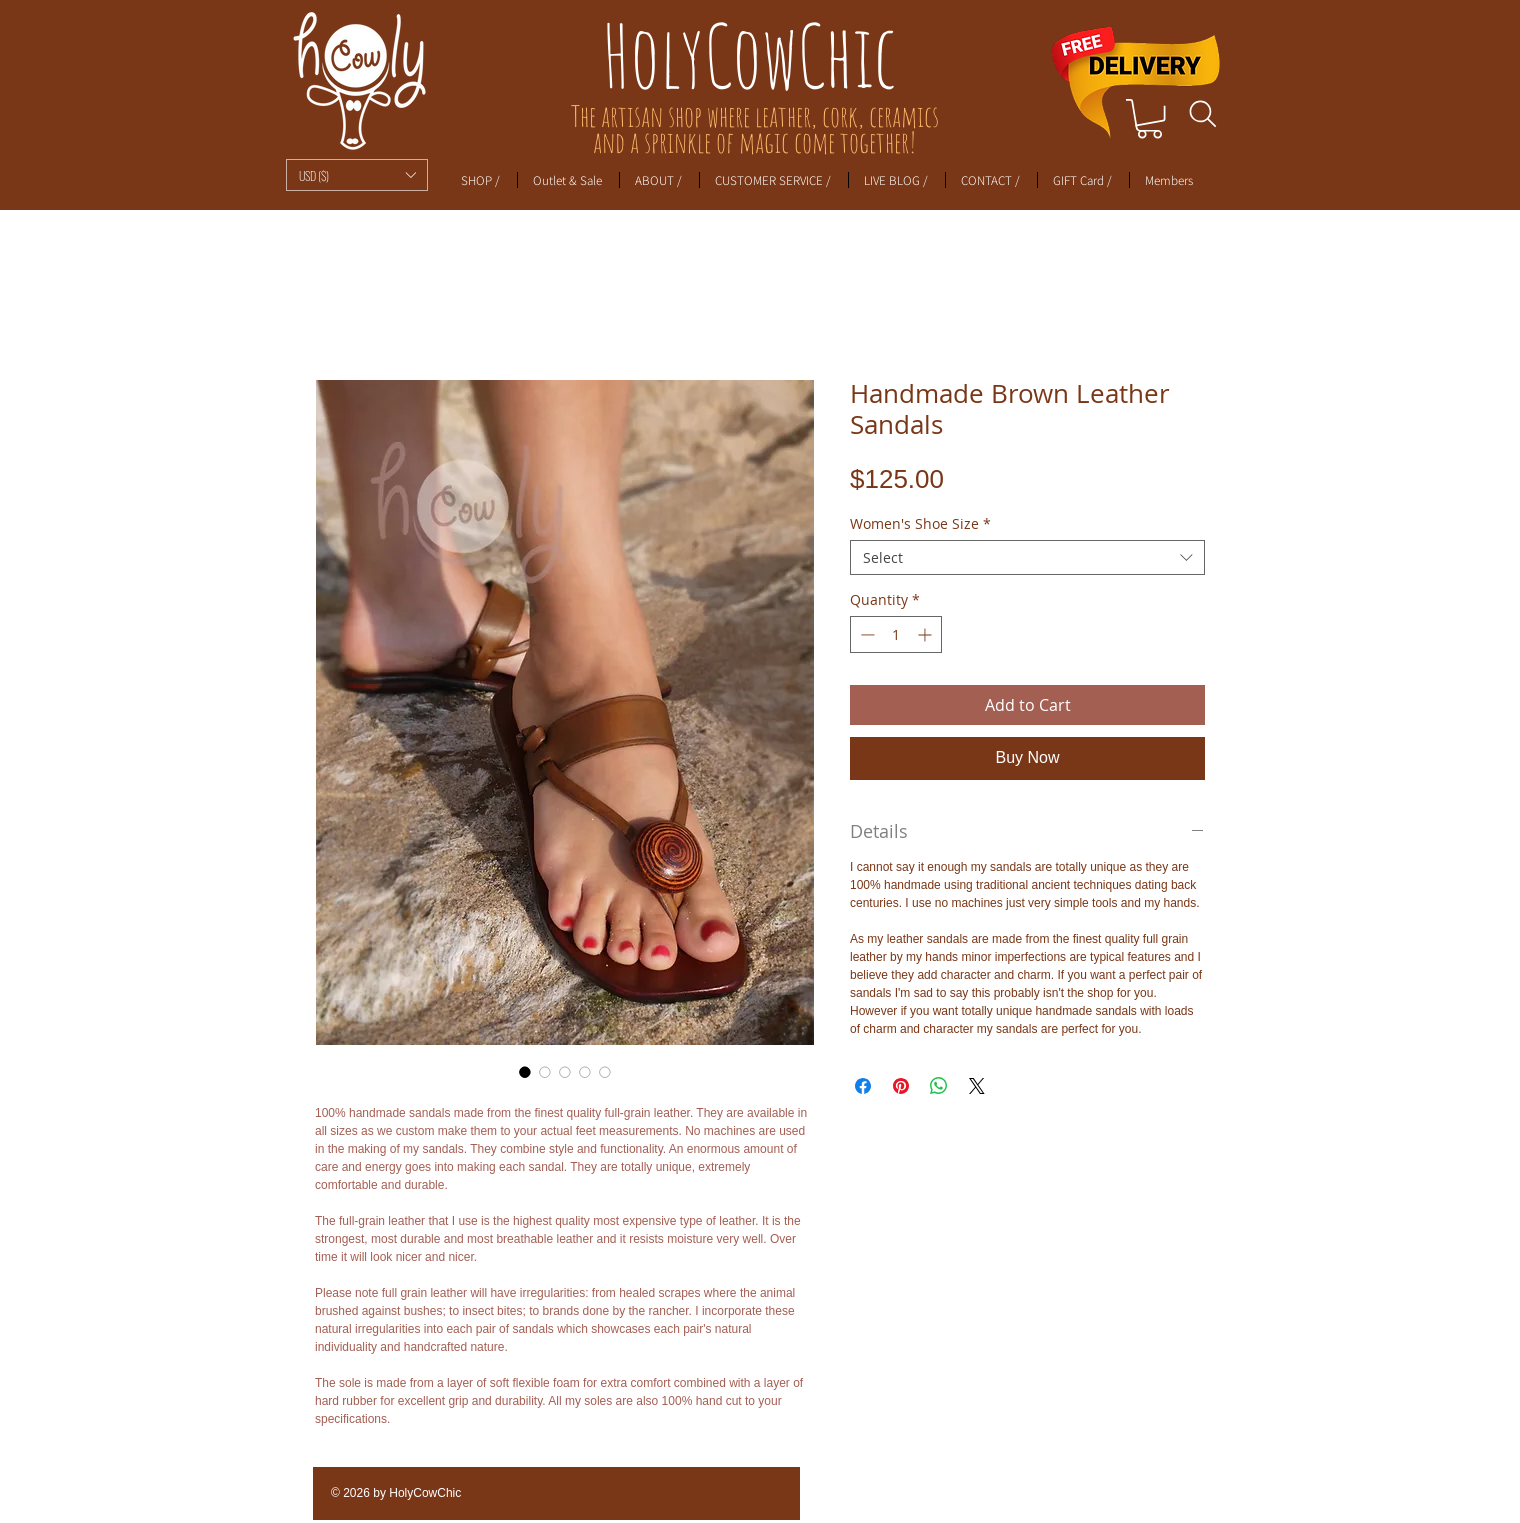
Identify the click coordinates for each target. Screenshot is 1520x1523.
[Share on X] (977, 1086)
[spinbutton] (896, 634)
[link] (1149, 118)
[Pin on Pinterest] (901, 1086)
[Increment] (926, 634)
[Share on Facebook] (863, 1086)
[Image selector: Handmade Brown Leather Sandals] (525, 1072)
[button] (357, 175)
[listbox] (357, 175)
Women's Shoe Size (920, 523)
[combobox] (1027, 557)
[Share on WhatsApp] (939, 1086)
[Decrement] (865, 634)
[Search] (1202, 114)
